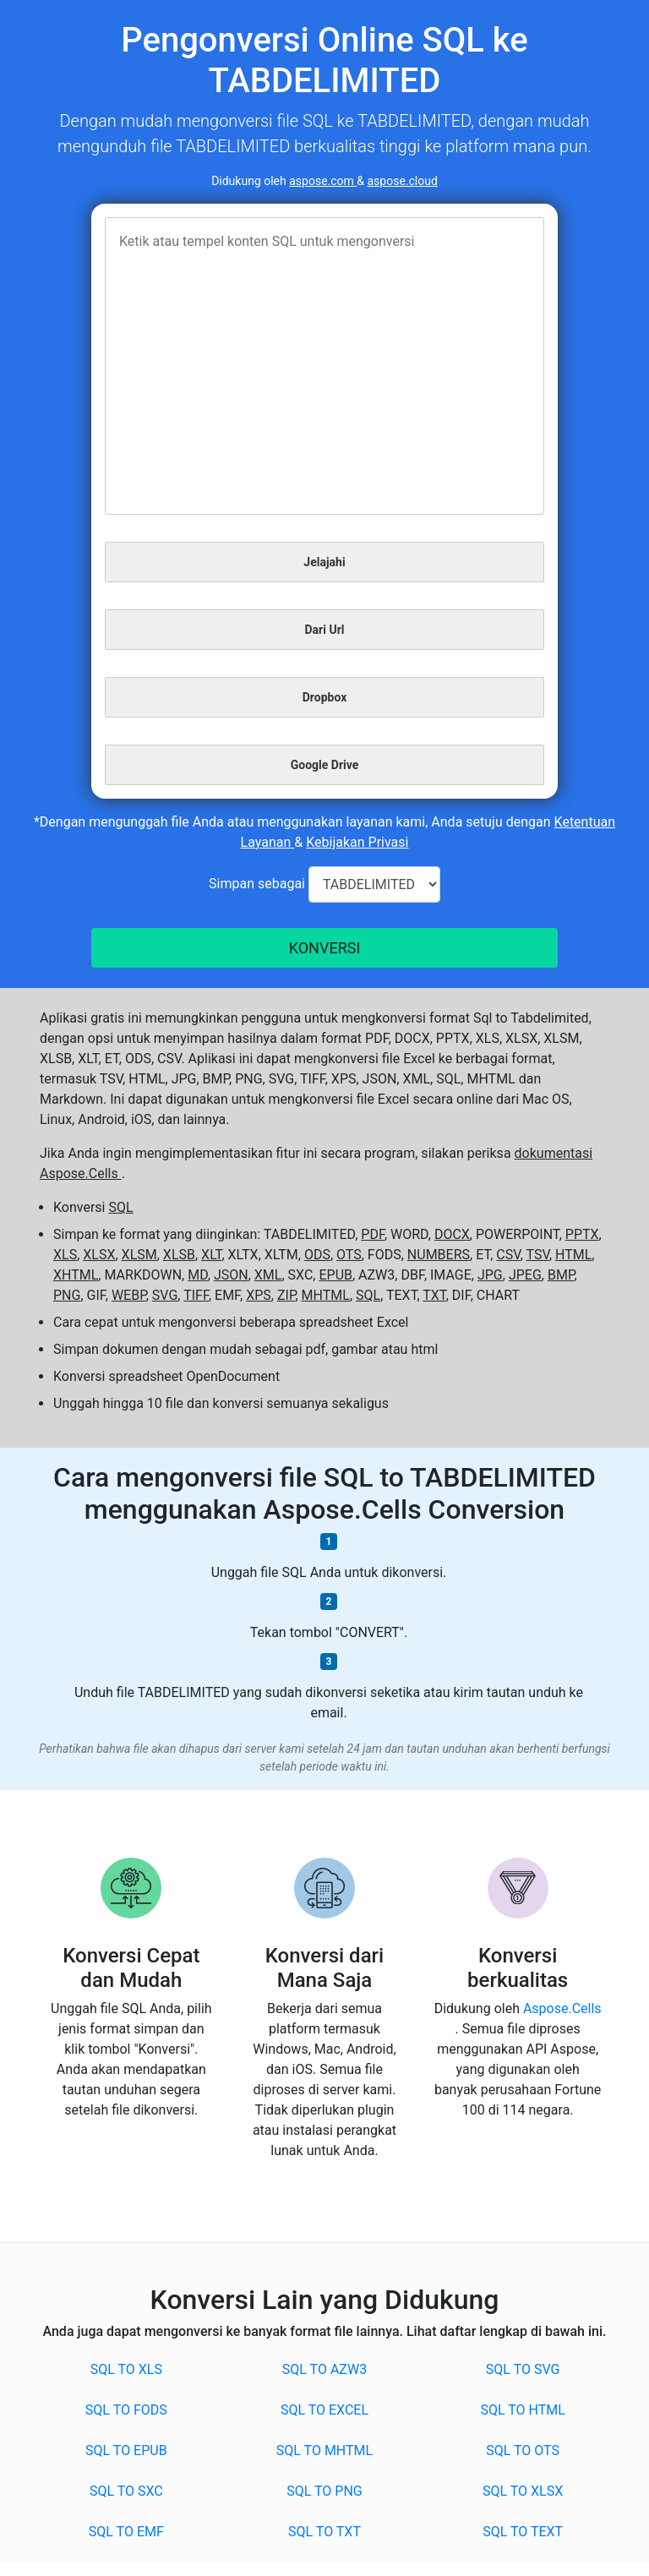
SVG (164, 1295)
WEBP (129, 1295)
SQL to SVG (523, 2369)
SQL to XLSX (523, 2491)
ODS (317, 1255)
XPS (258, 1295)
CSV (508, 1255)
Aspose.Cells (562, 2008)
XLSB (179, 1255)
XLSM (139, 1255)
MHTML (326, 1295)
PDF (372, 1234)
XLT (211, 1255)
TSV (537, 1255)
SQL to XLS (126, 2369)
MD (198, 1275)
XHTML (75, 1275)
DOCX (452, 1234)
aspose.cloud (403, 181)
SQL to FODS (126, 2410)
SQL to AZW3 (324, 2369)
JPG (490, 1275)
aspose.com (323, 181)
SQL (120, 1207)
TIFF (196, 1295)
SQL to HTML (522, 2410)
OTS (349, 1255)
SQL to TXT (324, 2532)
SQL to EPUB (126, 2450)
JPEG (525, 1275)
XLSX (99, 1255)
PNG (66, 1295)
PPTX (582, 1234)
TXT (434, 1295)
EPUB (335, 1275)
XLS (65, 1255)
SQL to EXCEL (324, 2410)
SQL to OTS (522, 2450)
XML (268, 1275)
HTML (573, 1255)
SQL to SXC (126, 2491)
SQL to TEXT (523, 2532)
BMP (561, 1275)
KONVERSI (325, 948)
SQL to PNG (324, 2491)
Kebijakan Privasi (357, 842)
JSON (231, 1275)
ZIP (286, 1295)
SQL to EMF (126, 2532)
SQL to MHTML (324, 2450)
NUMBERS (438, 1255)
